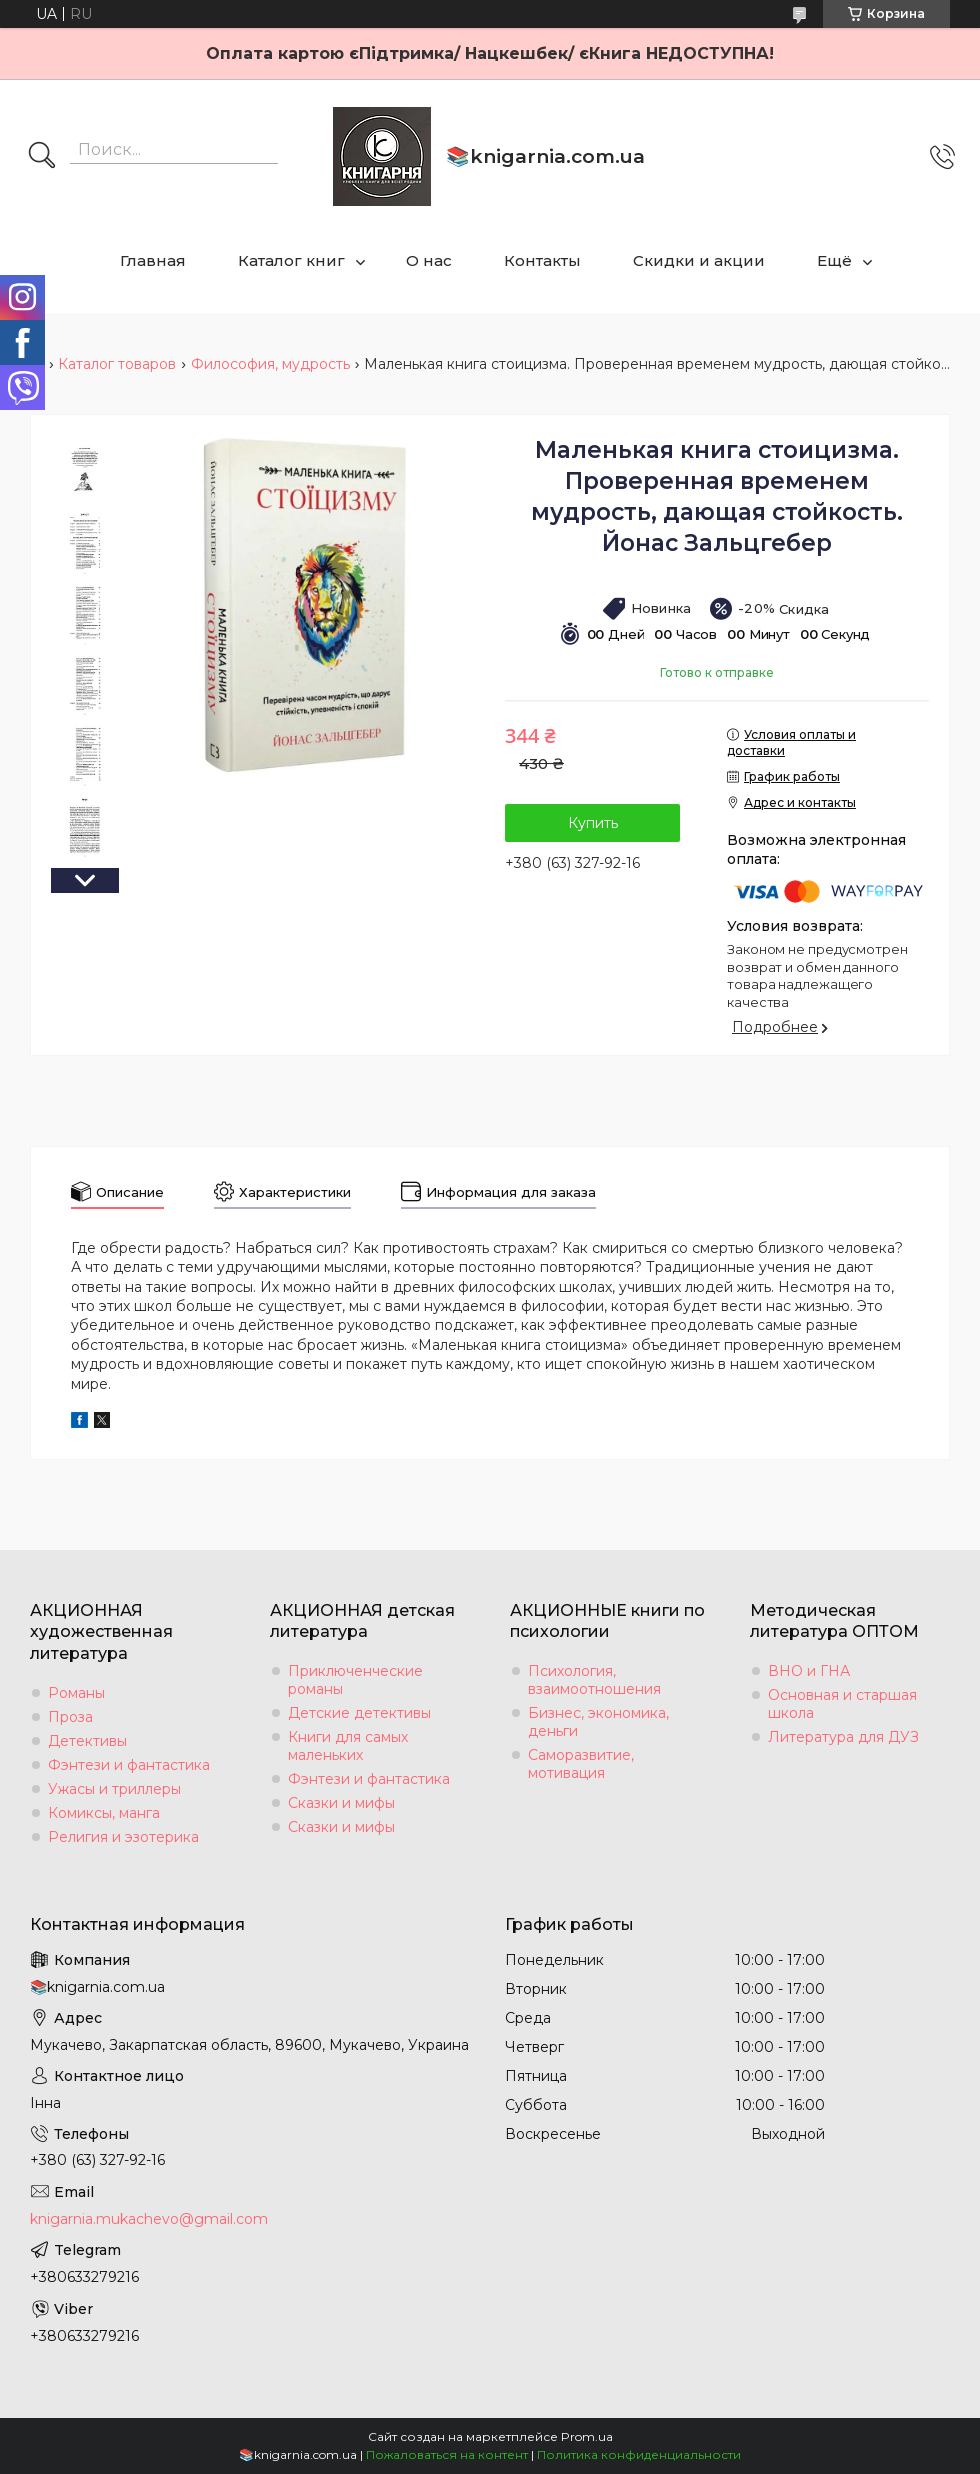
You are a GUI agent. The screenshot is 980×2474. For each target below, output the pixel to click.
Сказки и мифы (341, 1803)
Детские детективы (359, 1713)
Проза (70, 1717)
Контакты (542, 260)
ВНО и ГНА (809, 1671)
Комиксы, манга (104, 1813)
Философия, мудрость (270, 364)
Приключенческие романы (355, 1680)
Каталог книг (291, 260)
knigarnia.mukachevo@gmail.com (149, 2219)
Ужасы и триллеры (114, 1789)
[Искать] (42, 157)
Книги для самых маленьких (348, 1746)
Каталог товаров (117, 364)
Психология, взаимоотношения (594, 1680)
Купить (593, 823)
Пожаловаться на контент (447, 2454)
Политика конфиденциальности (639, 2454)
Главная (153, 260)
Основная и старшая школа (842, 1704)
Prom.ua (587, 2436)
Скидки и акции (699, 260)
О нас (429, 260)
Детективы (87, 1741)
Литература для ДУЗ (843, 1737)
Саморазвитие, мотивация (581, 1764)
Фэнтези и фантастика (129, 1765)
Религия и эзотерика (123, 1837)
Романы (76, 1693)
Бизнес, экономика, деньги (598, 1722)
